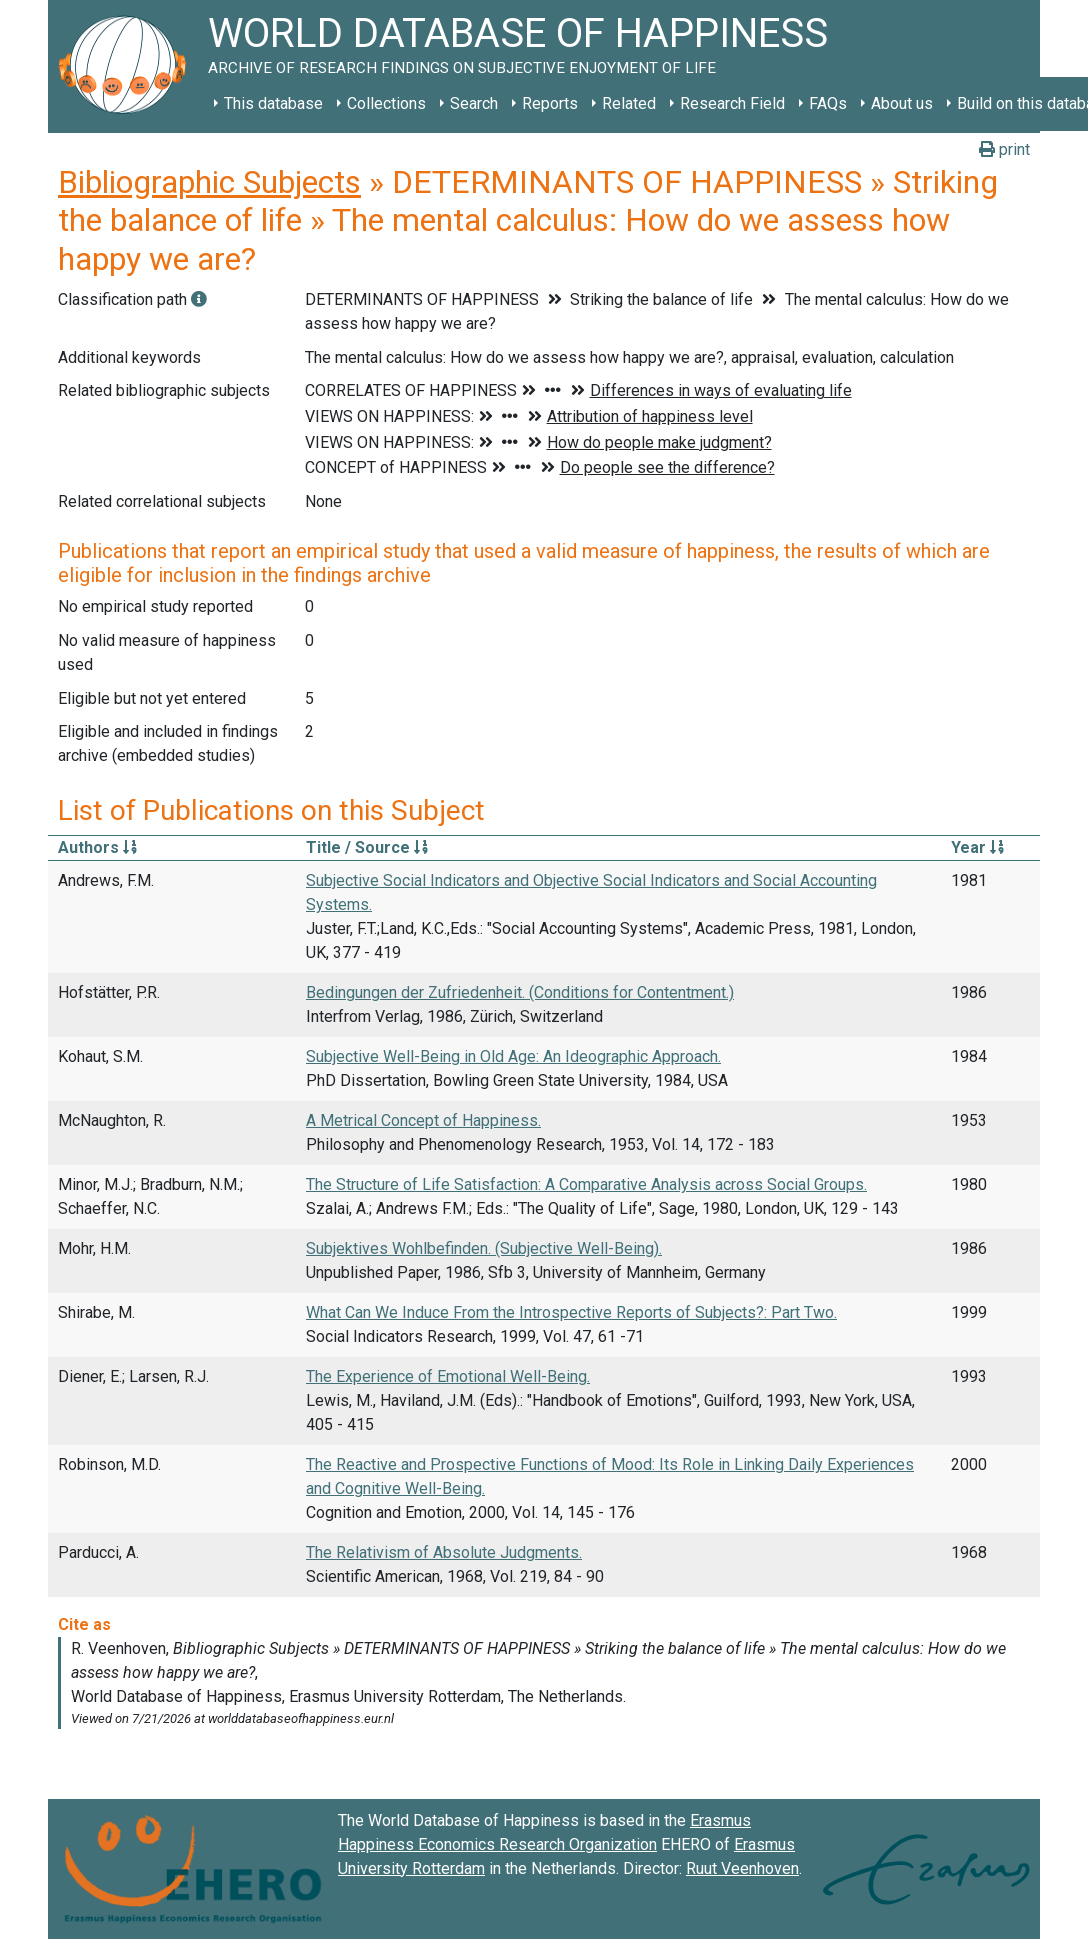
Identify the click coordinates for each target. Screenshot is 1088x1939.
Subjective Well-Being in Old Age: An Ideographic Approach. (513, 1056)
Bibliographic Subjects (209, 182)
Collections (386, 103)
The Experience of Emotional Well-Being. (448, 1376)
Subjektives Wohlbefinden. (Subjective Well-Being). (484, 1248)
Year (977, 847)
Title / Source (367, 847)
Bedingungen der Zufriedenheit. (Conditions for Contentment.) (520, 992)
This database (273, 103)
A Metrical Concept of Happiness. (423, 1120)
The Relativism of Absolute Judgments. (444, 1552)
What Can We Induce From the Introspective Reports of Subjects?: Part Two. (571, 1312)
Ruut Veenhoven (742, 1868)
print (1004, 149)
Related (629, 103)
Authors (97, 847)
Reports (550, 103)
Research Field (732, 103)
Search (474, 103)
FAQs (828, 103)
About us (902, 103)
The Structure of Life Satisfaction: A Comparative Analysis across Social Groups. (586, 1184)
